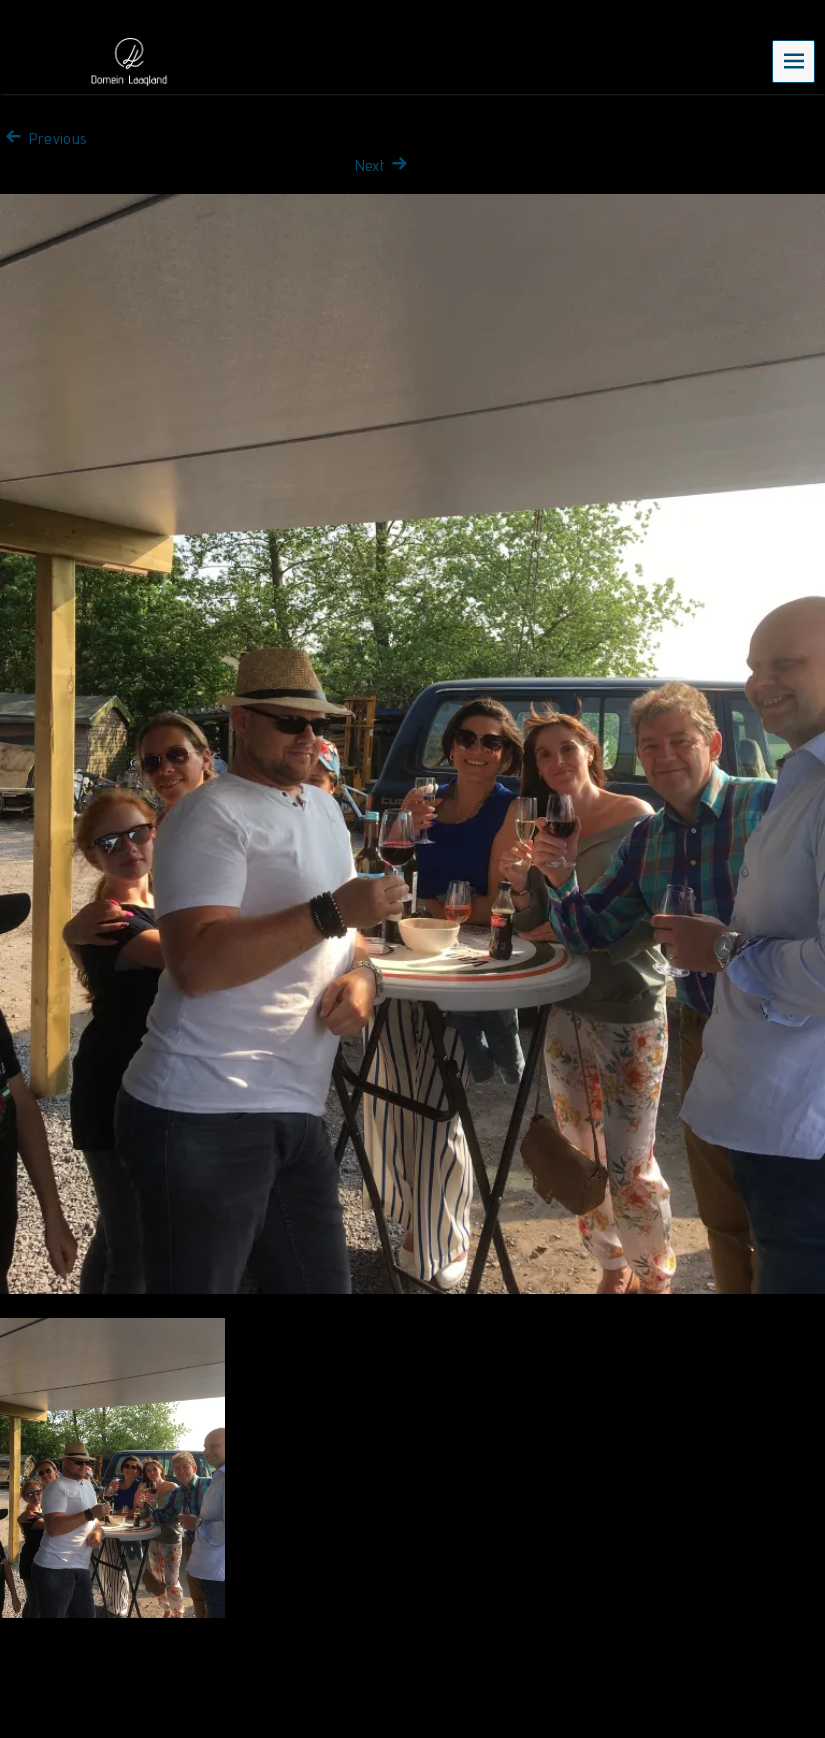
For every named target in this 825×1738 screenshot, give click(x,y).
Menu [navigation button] (794, 60)
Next (384, 165)
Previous (43, 138)
